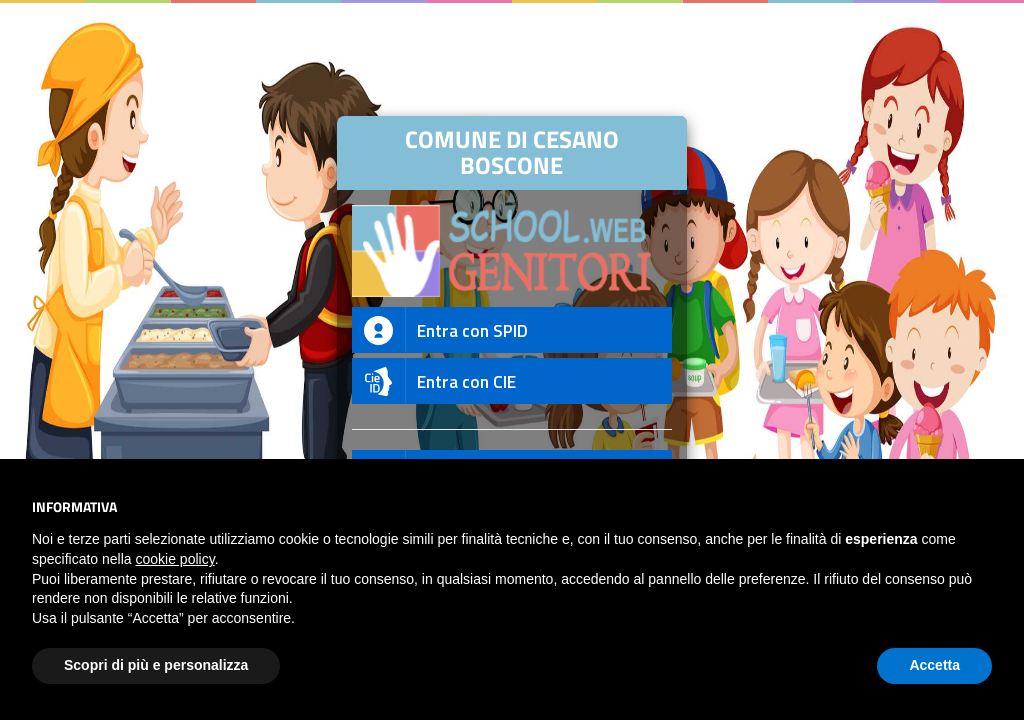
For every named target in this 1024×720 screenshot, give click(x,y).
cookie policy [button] (175, 559)
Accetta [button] (934, 665)
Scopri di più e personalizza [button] (156, 665)
